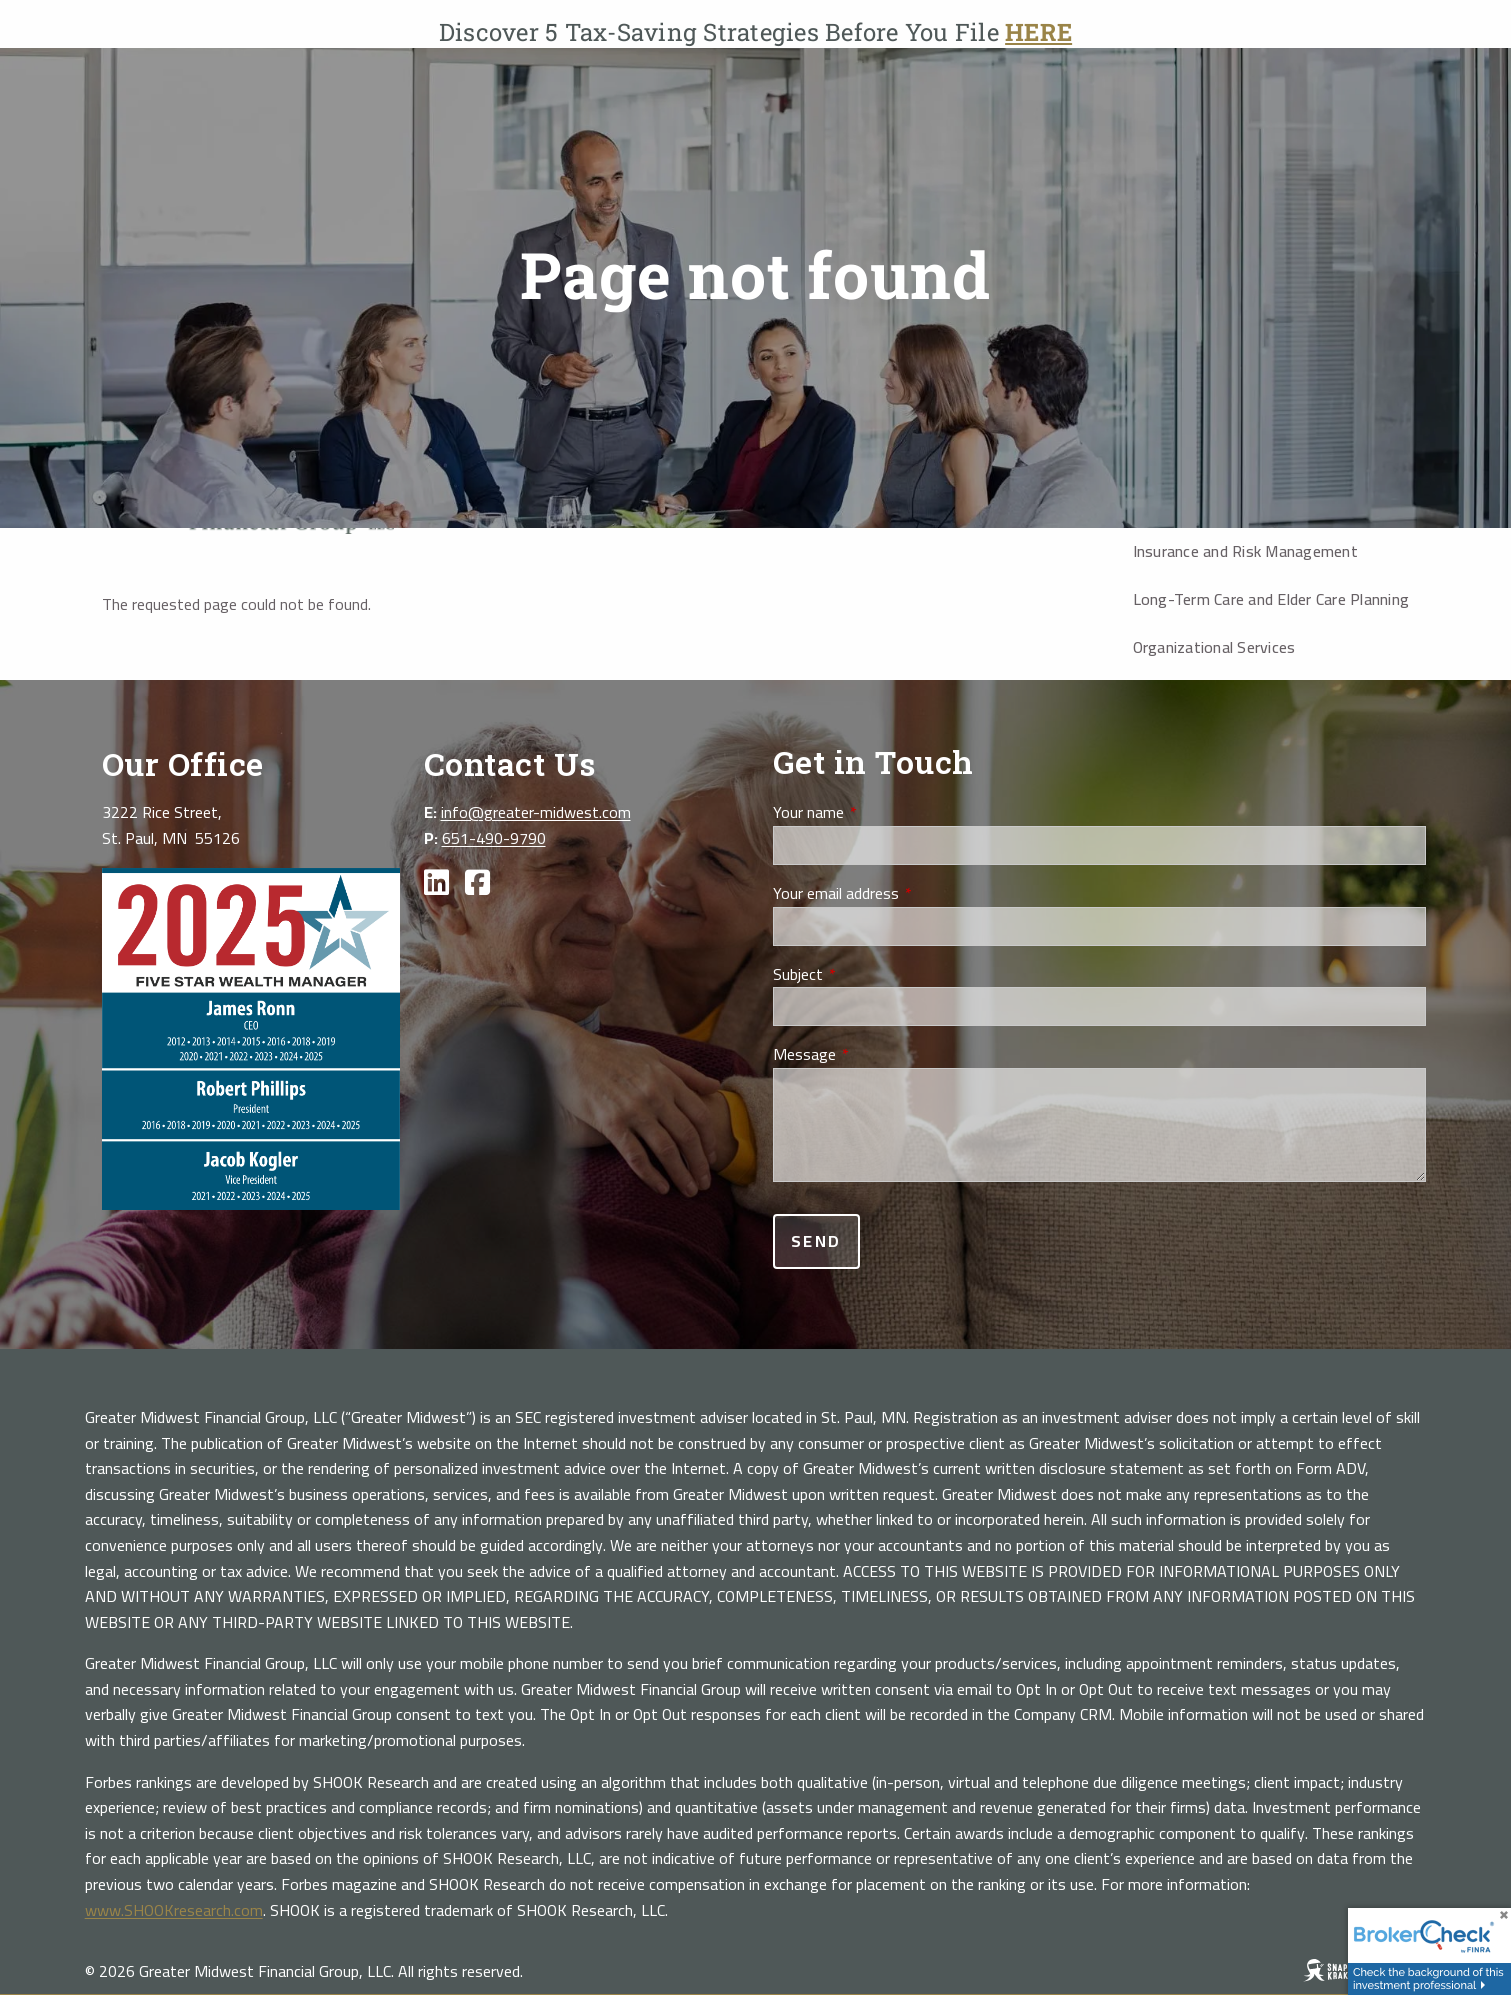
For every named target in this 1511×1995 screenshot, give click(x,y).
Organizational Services (1214, 647)
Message (875, 1055)
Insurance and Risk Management (1245, 551)
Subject (868, 975)
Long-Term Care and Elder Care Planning (1271, 599)
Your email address (906, 894)
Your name (879, 813)
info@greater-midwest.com (536, 812)
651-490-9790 (494, 838)
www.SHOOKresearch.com (174, 1910)
